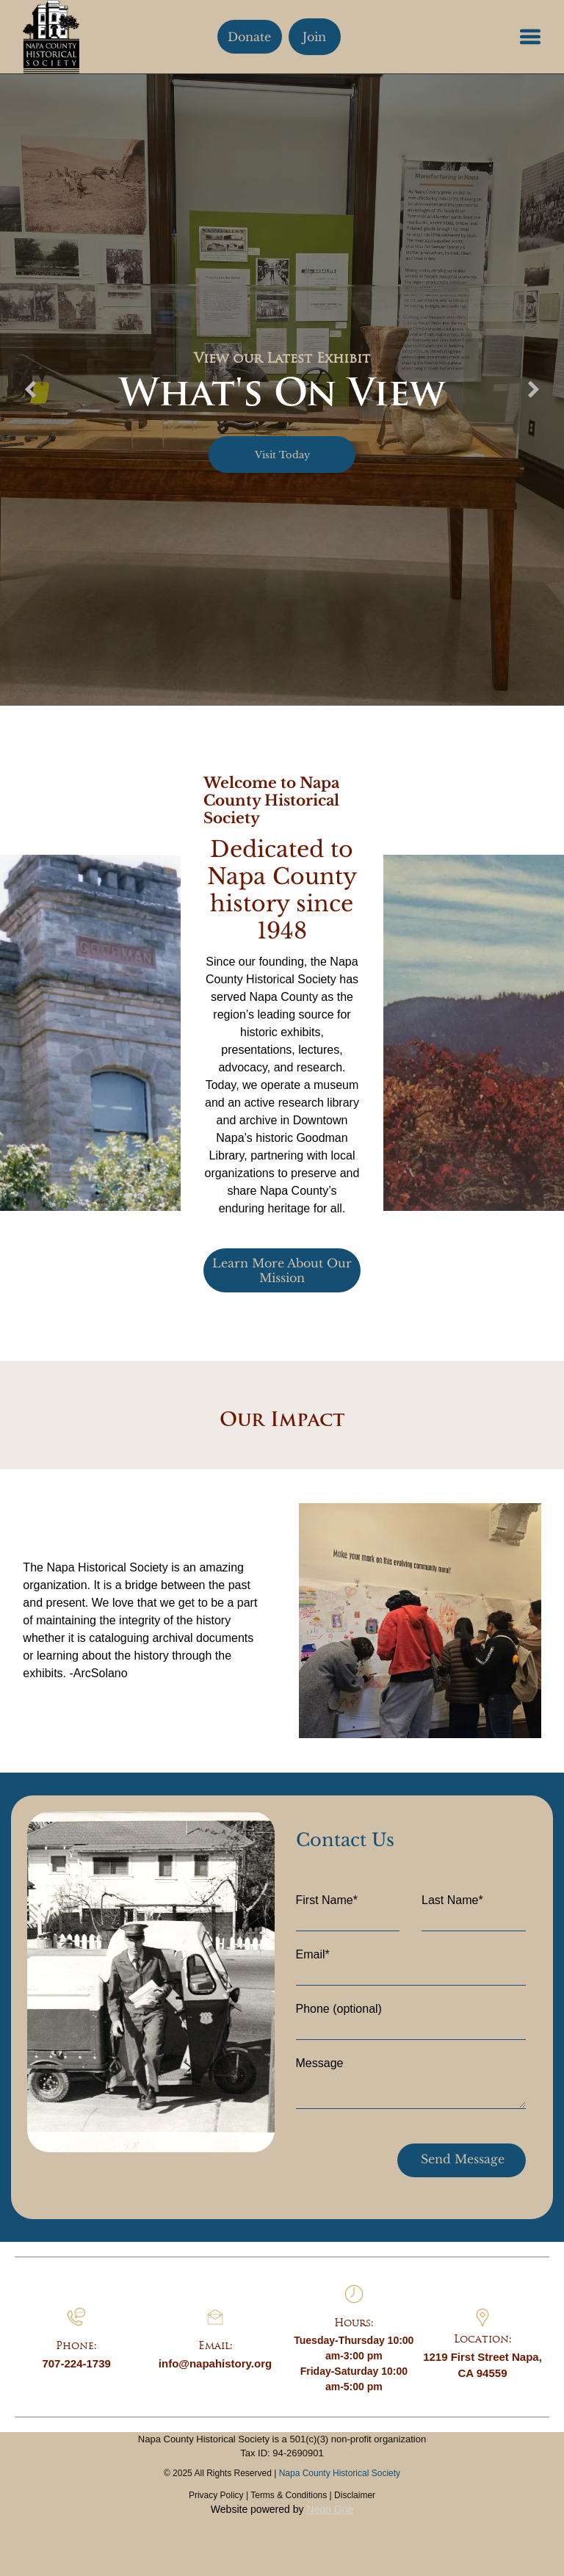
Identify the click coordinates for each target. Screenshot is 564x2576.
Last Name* (452, 1900)
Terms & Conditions (288, 2495)
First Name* (327, 1900)
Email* (313, 1954)
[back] (30, 390)
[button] (530, 37)
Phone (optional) (339, 2008)
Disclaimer (354, 2495)
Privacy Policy (216, 2495)
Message (320, 2063)
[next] (534, 390)
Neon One (329, 2509)
